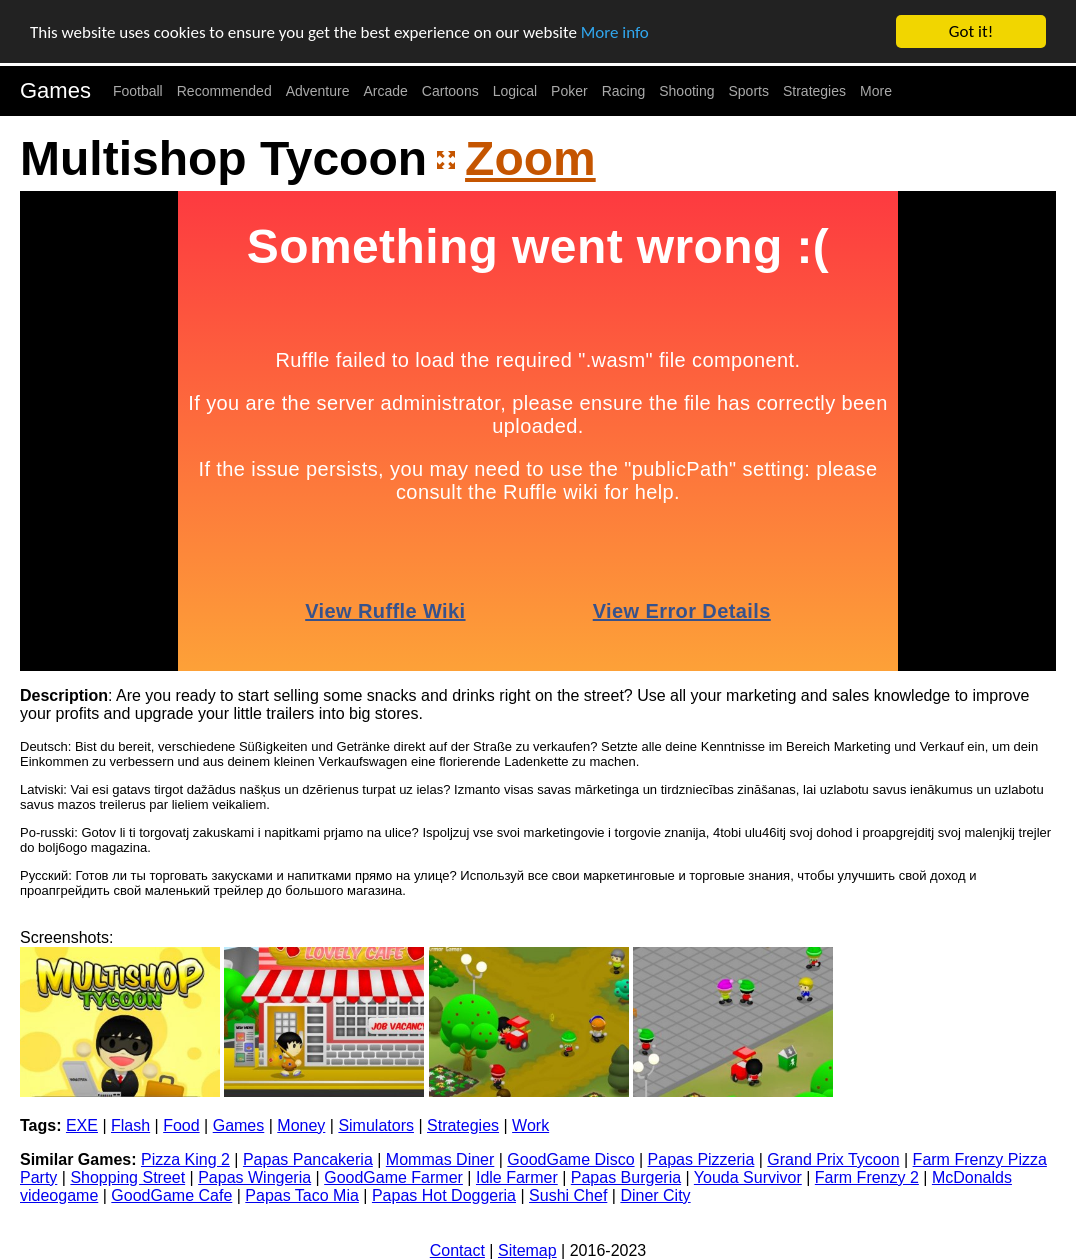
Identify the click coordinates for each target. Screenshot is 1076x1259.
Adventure (318, 91)
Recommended (224, 91)
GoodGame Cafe (171, 1195)
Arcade (386, 91)
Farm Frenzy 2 (867, 1177)
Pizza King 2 (185, 1159)
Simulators (376, 1125)
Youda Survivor (748, 1177)
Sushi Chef (568, 1195)
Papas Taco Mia (302, 1195)
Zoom (530, 158)
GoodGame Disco (570, 1159)
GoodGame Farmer (393, 1177)
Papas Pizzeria (701, 1159)
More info (615, 31)
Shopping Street (127, 1177)
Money (301, 1125)
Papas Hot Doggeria (444, 1195)
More (876, 91)
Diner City (655, 1195)
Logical (515, 91)
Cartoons (450, 91)
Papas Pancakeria (308, 1159)
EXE (82, 1125)
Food (181, 1125)
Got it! (971, 31)
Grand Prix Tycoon (833, 1159)
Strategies (814, 91)
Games (55, 90)
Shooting (686, 91)
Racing (624, 91)
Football (138, 91)
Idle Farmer (517, 1177)
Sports (749, 91)
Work (530, 1125)
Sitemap (527, 1250)
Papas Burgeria (626, 1177)
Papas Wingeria (254, 1177)
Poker (569, 91)
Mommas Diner (440, 1159)
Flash (130, 1125)
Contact (457, 1250)
